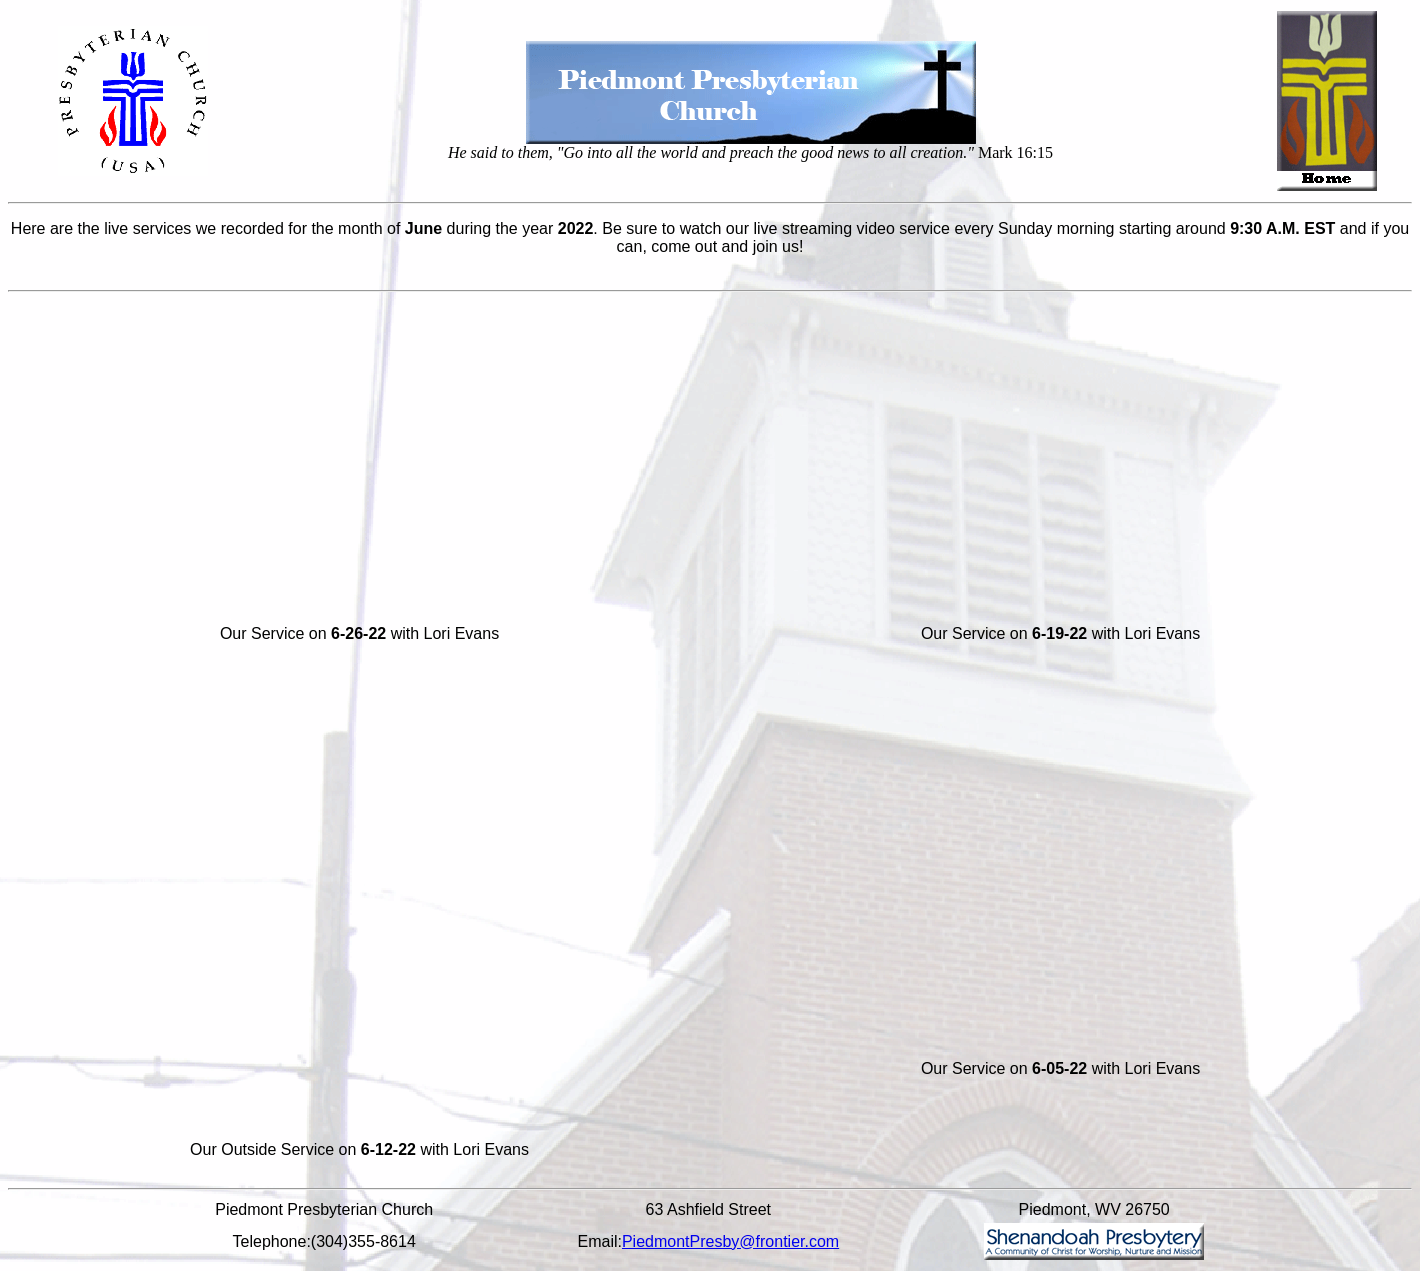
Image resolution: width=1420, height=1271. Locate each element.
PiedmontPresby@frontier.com (730, 1241)
